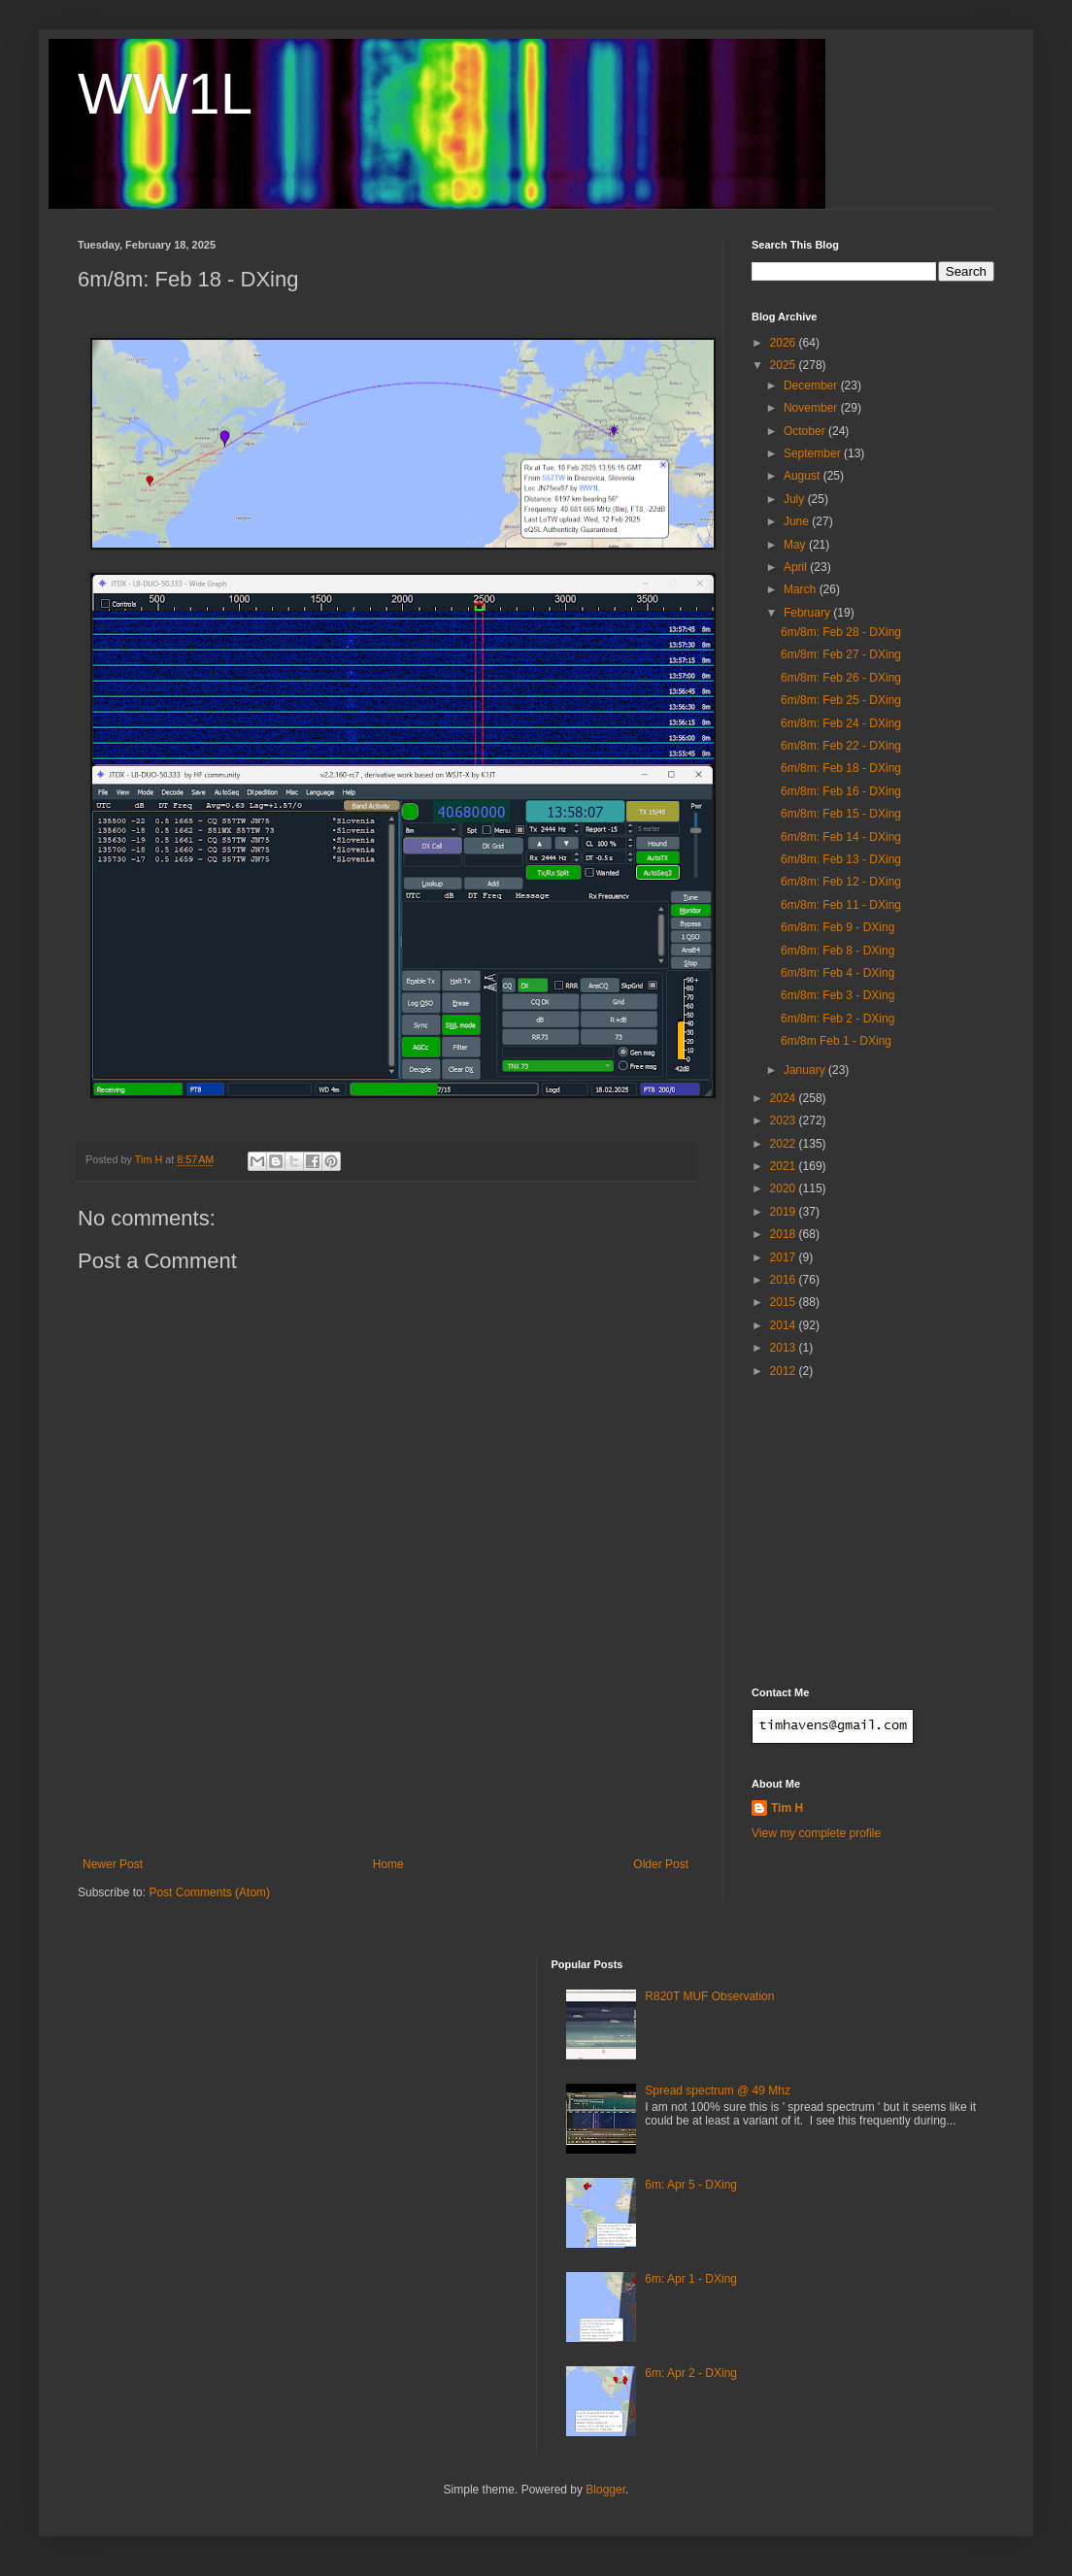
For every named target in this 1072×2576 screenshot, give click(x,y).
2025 (784, 365)
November (812, 408)
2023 (784, 1120)
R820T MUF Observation (709, 1996)
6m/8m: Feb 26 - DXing (841, 678)
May (796, 545)
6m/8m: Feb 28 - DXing (841, 632)
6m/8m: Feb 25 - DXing (841, 700)
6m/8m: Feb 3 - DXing (837, 995)
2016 (784, 1280)
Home (388, 1864)
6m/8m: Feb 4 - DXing (837, 973)
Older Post (660, 1864)
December (812, 385)
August (803, 476)
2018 (784, 1234)
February (808, 612)
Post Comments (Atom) (209, 1892)
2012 (784, 1371)
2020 (784, 1188)
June (798, 521)
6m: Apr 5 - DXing (691, 2184)
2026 (784, 343)
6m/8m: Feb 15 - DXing (841, 813)
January (806, 1070)
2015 (784, 1302)
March (802, 589)
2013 (784, 1348)
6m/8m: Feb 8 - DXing (837, 950)
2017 (784, 1257)
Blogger (605, 2489)
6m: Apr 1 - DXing (691, 2279)
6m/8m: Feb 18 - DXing (841, 768)
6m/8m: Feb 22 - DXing (841, 746)
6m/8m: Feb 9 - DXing (837, 927)
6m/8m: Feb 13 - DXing (841, 859)
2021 (784, 1166)
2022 (784, 1144)
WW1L (165, 93)
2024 (784, 1098)
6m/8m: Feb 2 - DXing (837, 1018)
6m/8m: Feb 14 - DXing (841, 837)
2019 (784, 1212)
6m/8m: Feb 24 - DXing (841, 723)
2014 (784, 1325)
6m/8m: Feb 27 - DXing (841, 654)
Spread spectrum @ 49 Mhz (717, 2090)
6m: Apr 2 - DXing (691, 2373)
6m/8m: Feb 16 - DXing (841, 791)
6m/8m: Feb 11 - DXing (841, 905)
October (806, 431)
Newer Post (113, 1864)
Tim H (787, 1808)
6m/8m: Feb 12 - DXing (841, 881)
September (814, 453)
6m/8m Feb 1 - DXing (836, 1041)
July (796, 499)
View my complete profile (816, 1833)
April (797, 567)
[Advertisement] (385, 1772)
